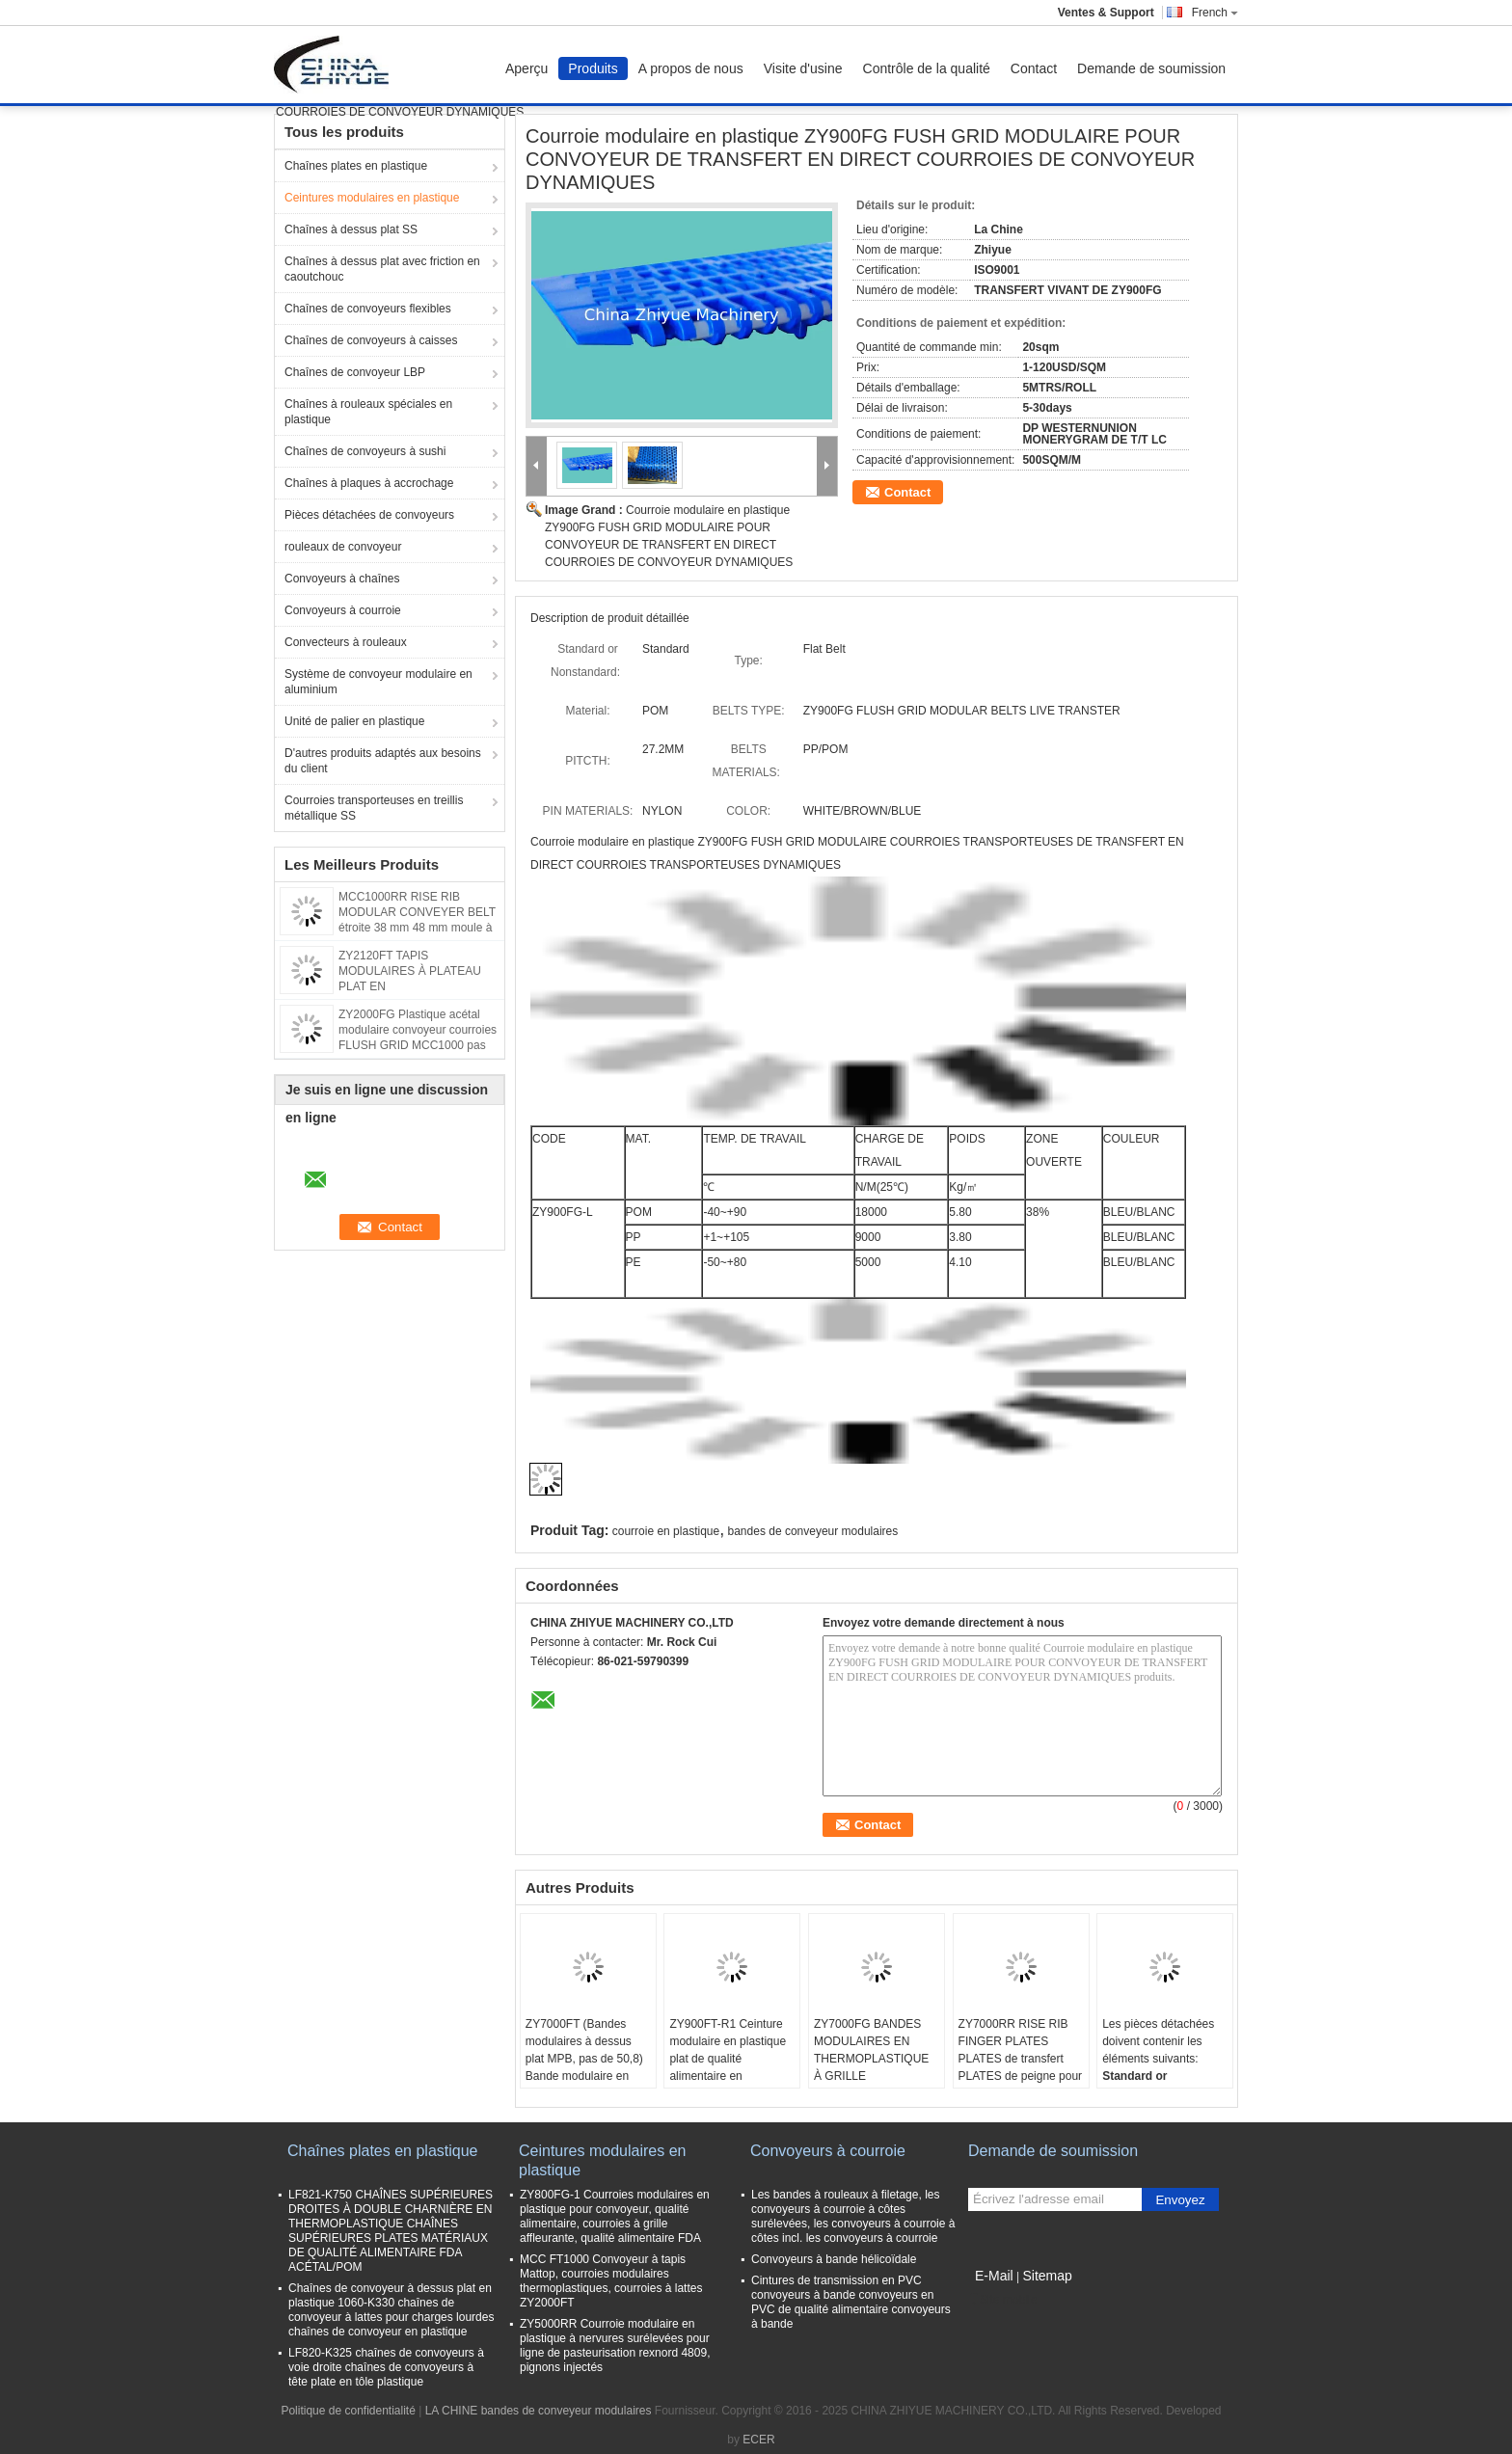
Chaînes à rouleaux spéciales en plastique (368, 411)
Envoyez (1179, 2200)
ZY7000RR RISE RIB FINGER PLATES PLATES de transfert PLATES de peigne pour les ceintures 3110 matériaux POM (1020, 2067)
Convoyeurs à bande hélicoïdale (833, 2259)
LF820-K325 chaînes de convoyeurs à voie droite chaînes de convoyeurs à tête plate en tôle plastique (386, 2367)
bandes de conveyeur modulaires (813, 1531)
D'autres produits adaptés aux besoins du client (382, 760)
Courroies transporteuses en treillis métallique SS (373, 808)
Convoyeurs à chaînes (341, 578)
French (1215, 12)
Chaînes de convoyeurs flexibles (367, 308)
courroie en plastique (665, 1531)
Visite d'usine (803, 68)
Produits (592, 68)
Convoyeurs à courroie (342, 610)
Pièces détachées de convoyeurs (369, 515)
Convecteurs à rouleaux (345, 642)
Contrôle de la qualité (926, 68)
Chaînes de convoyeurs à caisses (370, 340)
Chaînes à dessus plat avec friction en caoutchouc (382, 269)
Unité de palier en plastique (354, 721)
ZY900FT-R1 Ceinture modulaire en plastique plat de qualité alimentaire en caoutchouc (727, 2058)
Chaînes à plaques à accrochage (368, 483)
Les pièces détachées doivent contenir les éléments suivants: (1158, 2041)
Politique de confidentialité (348, 2410)
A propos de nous (690, 68)
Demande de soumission (1151, 68)
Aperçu (526, 68)
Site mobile (1002, 2299)
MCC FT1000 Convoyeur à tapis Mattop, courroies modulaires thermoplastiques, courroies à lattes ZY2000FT (611, 2280)
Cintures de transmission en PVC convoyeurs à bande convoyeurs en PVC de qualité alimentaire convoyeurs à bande (851, 2302)
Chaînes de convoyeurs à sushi (365, 451)
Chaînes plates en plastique (355, 166)
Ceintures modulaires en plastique (371, 197)
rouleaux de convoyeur (342, 546)
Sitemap (1046, 2275)
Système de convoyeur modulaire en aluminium (378, 681)
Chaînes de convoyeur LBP (354, 372)
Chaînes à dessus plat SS (351, 229)
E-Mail (994, 2275)
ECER (758, 2439)
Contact (1034, 68)
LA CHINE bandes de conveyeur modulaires (538, 2410)
